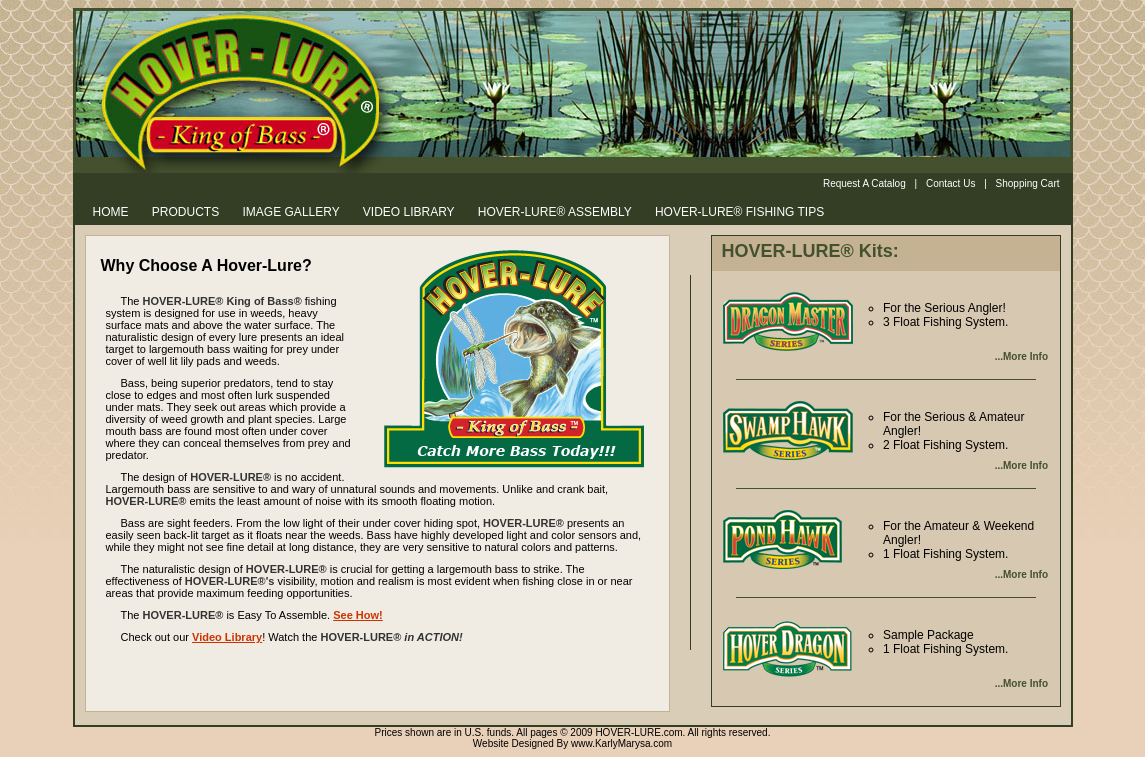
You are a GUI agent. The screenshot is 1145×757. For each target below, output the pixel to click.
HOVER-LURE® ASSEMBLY (555, 212)
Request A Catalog (864, 183)
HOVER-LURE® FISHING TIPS (739, 212)
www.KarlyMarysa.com (621, 743)
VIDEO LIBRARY (409, 212)
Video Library (227, 637)
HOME (111, 212)
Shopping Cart (1028, 183)
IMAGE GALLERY (291, 212)
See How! (358, 615)
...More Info (1021, 356)
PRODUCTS (185, 212)
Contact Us (950, 183)
